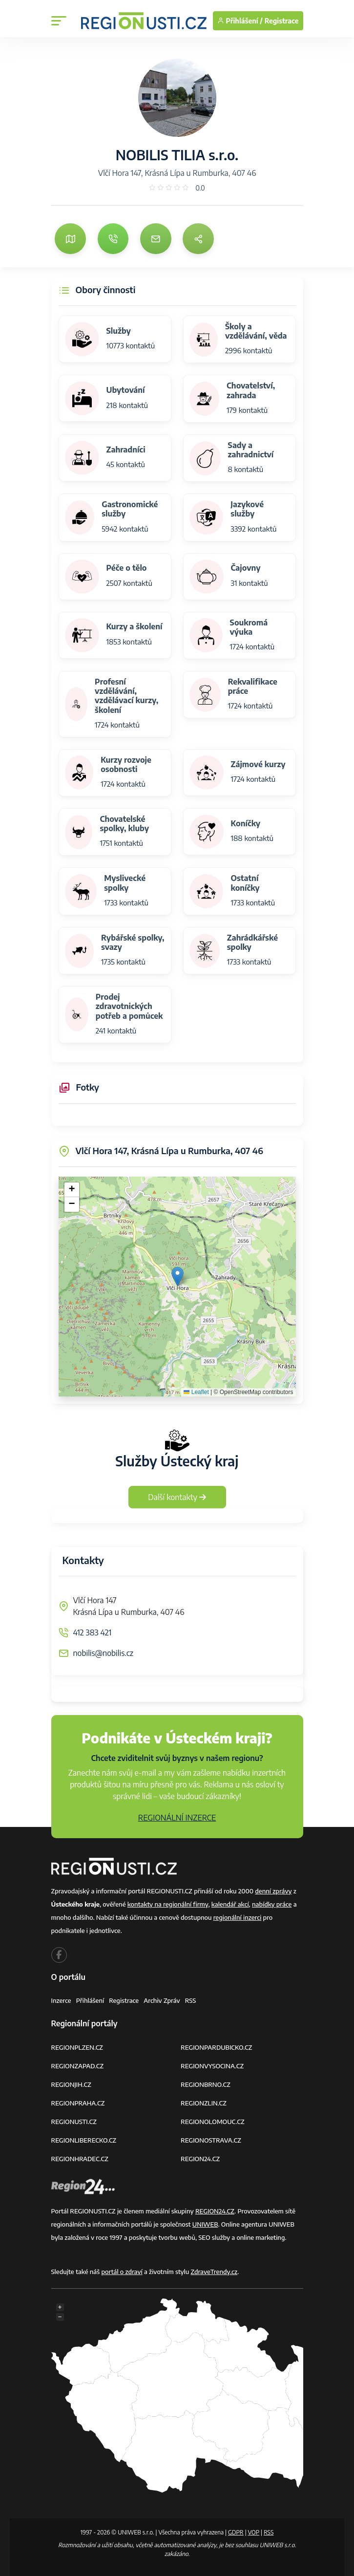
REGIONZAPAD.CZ (77, 2066)
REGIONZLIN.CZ (204, 2103)
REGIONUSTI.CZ (74, 2121)
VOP (254, 2532)
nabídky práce (272, 1904)
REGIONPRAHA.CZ (78, 2103)
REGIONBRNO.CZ (205, 2084)
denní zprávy (273, 1891)
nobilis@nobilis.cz (103, 1653)
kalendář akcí (230, 1904)
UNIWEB (205, 2224)
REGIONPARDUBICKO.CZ (216, 2047)
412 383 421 (92, 1632)
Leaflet (196, 1392)
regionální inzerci (237, 1917)
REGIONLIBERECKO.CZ (84, 2140)
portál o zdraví (121, 2271)
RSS (190, 2000)
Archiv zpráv (162, 2000)
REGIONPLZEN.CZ (77, 2047)
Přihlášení (90, 2000)
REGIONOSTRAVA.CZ (211, 2140)
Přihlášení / (240, 21)
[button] (177, 1277)
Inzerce (61, 2000)
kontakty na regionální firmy (167, 1904)
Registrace (282, 21)
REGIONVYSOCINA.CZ (212, 2066)
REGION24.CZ (200, 2159)
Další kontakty (177, 1497)
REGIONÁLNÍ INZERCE (177, 1818)
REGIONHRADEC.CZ (79, 2159)
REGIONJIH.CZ (71, 2084)
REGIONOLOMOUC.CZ (213, 2121)
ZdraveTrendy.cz (214, 2271)
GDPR (236, 2532)
